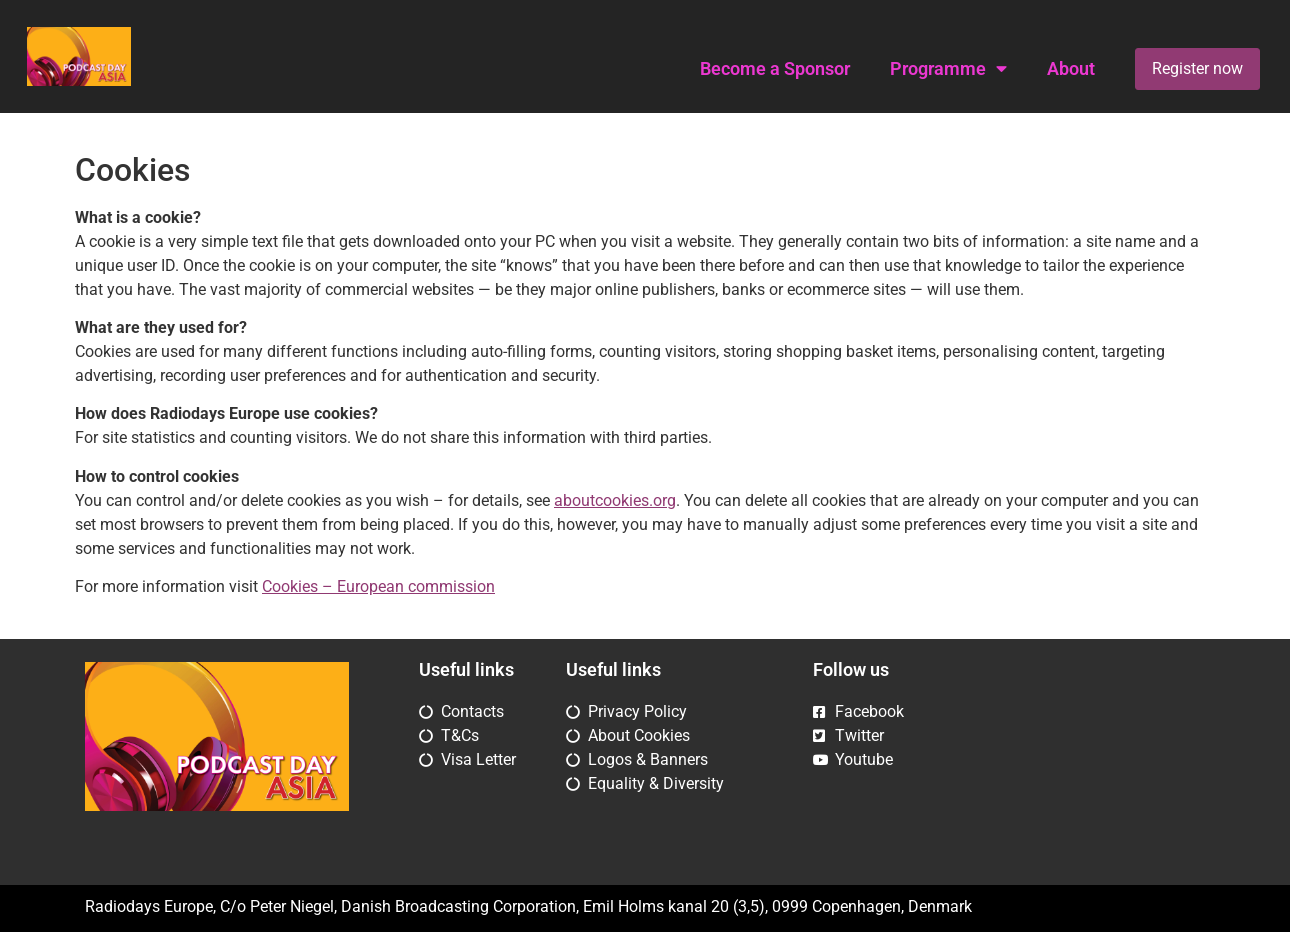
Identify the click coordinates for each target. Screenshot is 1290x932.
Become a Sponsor (775, 69)
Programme (948, 69)
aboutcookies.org (615, 500)
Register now (1197, 68)
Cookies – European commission (378, 586)
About (1071, 69)
